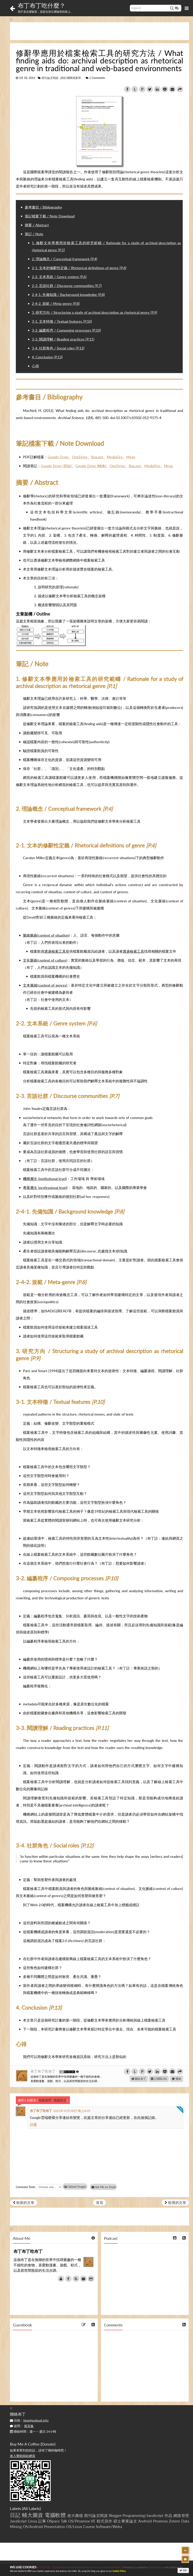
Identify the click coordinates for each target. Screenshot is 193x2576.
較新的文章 (23, 2202)
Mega (130, 457)
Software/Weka (109, 2526)
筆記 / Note (34, 234)
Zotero (174, 2521)
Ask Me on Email (105, 2187)
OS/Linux (74, 2526)
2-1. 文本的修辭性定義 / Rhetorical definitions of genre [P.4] (79, 268)
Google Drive (58, 457)
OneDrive (79, 457)
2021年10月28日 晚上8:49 (71, 2111)
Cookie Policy (119, 2571)
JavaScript (18, 2521)
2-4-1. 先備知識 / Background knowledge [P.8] (68, 294)
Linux (32, 2521)
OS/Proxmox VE (81, 2521)
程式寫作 (104, 2521)
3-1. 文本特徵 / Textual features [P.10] (62, 321)
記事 (42, 2521)
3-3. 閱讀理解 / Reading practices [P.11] (63, 339)
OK (183, 2570)
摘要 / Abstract (37, 225)
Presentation (54, 2526)
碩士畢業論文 (125, 2521)
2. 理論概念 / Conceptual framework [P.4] (64, 259)
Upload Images (75, 2186)
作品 (168, 2515)
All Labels (31, 2508)
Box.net (97, 457)
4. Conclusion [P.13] (47, 357)
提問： (22, 2426)
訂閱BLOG (159, 2078)
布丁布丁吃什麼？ (41, 5)
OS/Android (33, 2526)
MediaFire (115, 457)
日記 (15, 2515)
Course (89, 2526)
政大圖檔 (75, 2515)
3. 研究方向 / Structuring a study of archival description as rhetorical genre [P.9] (94, 312)
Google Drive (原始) (56, 466)
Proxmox (160, 2521)
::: (11, 19)
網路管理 (181, 2515)
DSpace (53, 2521)
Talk (64, 2521)
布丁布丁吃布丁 (43, 2071)
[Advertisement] (99, 31)
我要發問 (45, 2100)
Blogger (115, 2515)
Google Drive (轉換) (90, 466)
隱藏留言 (60, 2100)
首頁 (99, 2202)
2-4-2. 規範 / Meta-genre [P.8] (56, 303)
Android (145, 2521)
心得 (35, 366)
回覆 (33, 2124)
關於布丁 (139, 2078)
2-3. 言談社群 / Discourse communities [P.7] (67, 285)
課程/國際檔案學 (70, 77)
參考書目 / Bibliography (43, 207)
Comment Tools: (26, 2187)
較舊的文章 (175, 2202)
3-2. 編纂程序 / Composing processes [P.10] (66, 330)
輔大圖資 (32, 2515)
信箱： (29, 2420)
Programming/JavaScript (143, 2515)
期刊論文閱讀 (50, 77)
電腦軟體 (55, 2515)
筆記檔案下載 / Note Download (50, 216)
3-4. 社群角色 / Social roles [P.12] (58, 348)
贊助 (176, 2078)
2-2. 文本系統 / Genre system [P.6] (59, 277)
